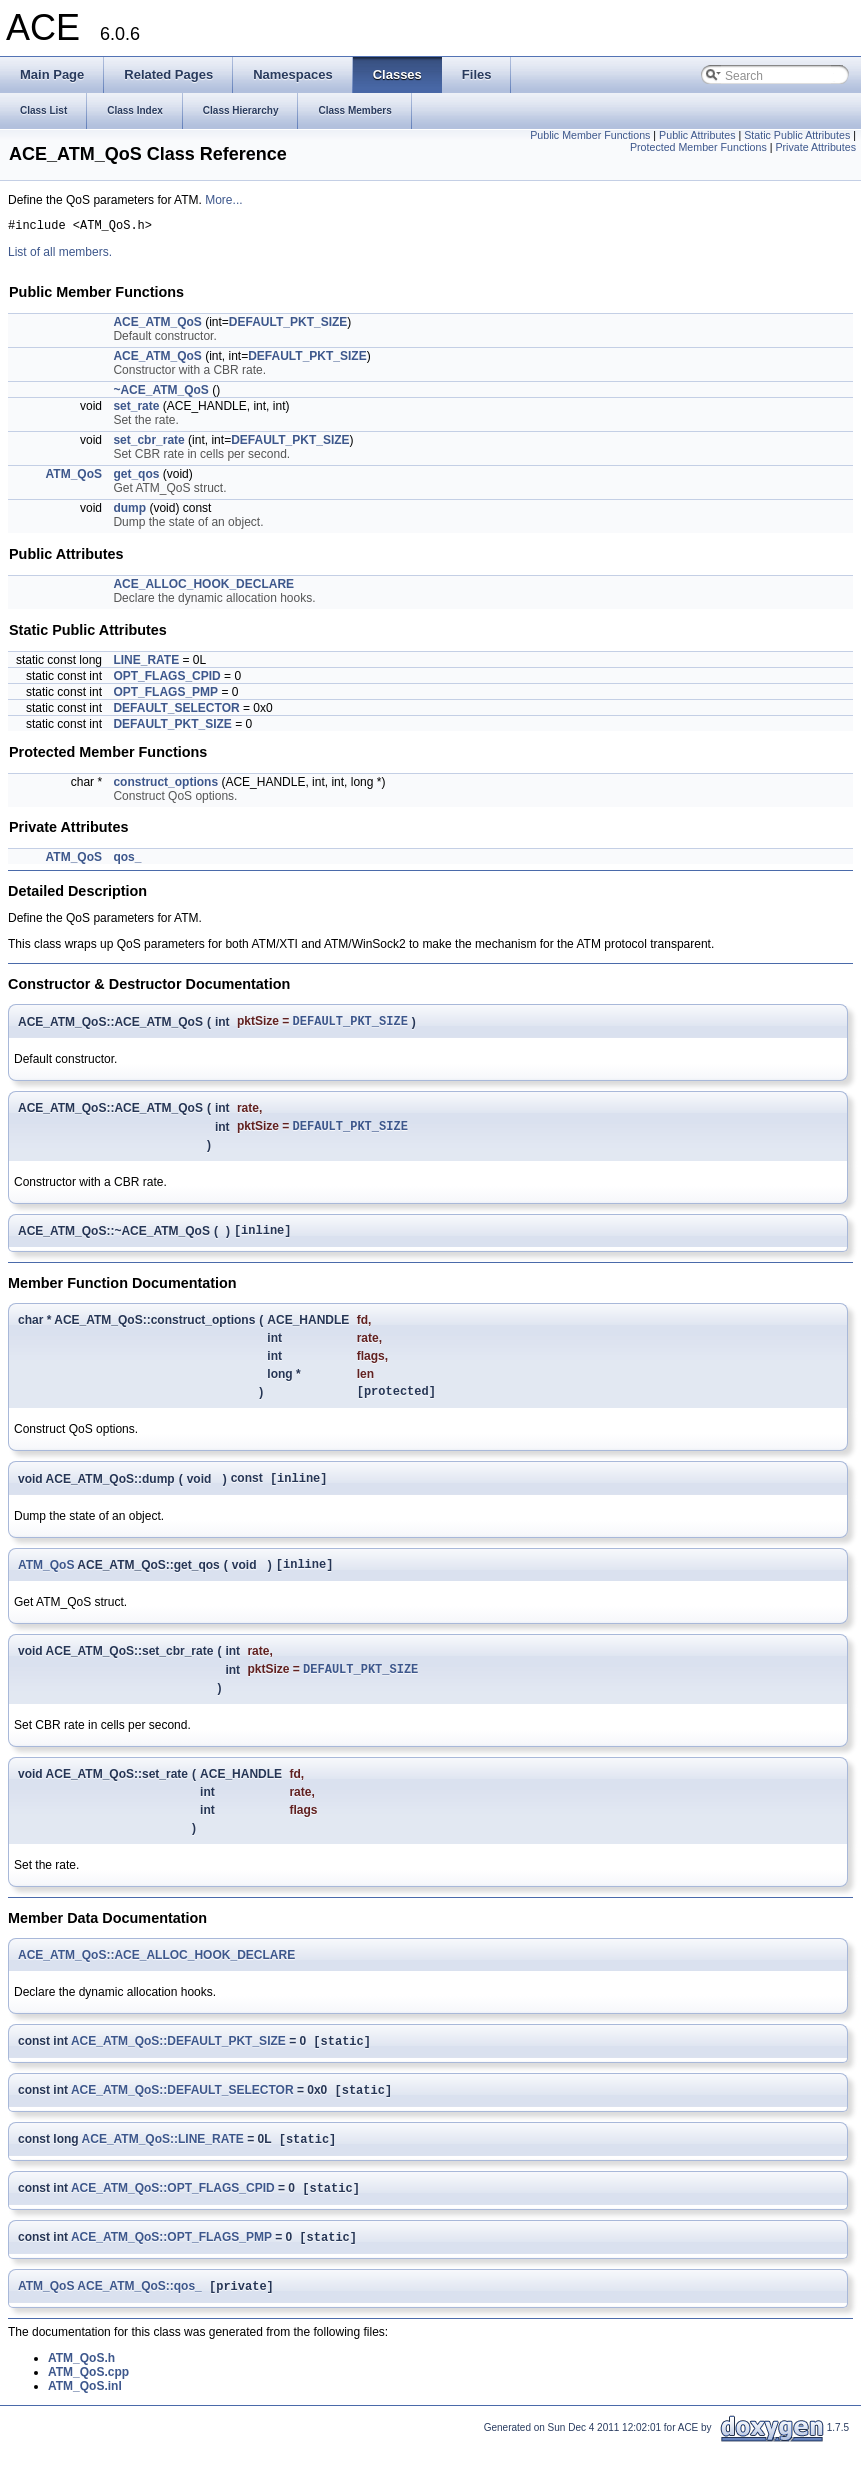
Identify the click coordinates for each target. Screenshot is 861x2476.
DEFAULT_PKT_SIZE (288, 325)
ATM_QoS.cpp (88, 2404)
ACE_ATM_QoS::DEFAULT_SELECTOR (182, 2114)
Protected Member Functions (698, 147)
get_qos (136, 477)
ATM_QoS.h (81, 2390)
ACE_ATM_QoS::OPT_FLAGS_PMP (171, 2267)
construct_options (165, 785)
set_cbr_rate (148, 443)
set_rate (136, 409)
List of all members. (60, 255)
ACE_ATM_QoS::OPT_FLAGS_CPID (173, 2216)
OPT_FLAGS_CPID (166, 679)
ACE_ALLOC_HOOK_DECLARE (203, 587)
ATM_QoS (74, 477)
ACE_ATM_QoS (157, 325)
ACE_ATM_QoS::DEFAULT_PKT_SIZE (178, 2063)
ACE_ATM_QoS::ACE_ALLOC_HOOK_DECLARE (156, 1975)
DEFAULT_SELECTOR (176, 711)
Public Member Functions (590, 135)
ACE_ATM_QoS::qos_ (139, 2318)
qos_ (127, 860)
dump (129, 511)
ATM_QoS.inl (85, 2418)
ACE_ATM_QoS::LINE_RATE (163, 2165)
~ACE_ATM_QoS (160, 393)
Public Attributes (697, 135)
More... (223, 200)
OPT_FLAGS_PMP (165, 695)
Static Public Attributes (797, 135)
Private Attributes (815, 147)
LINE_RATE (146, 663)
